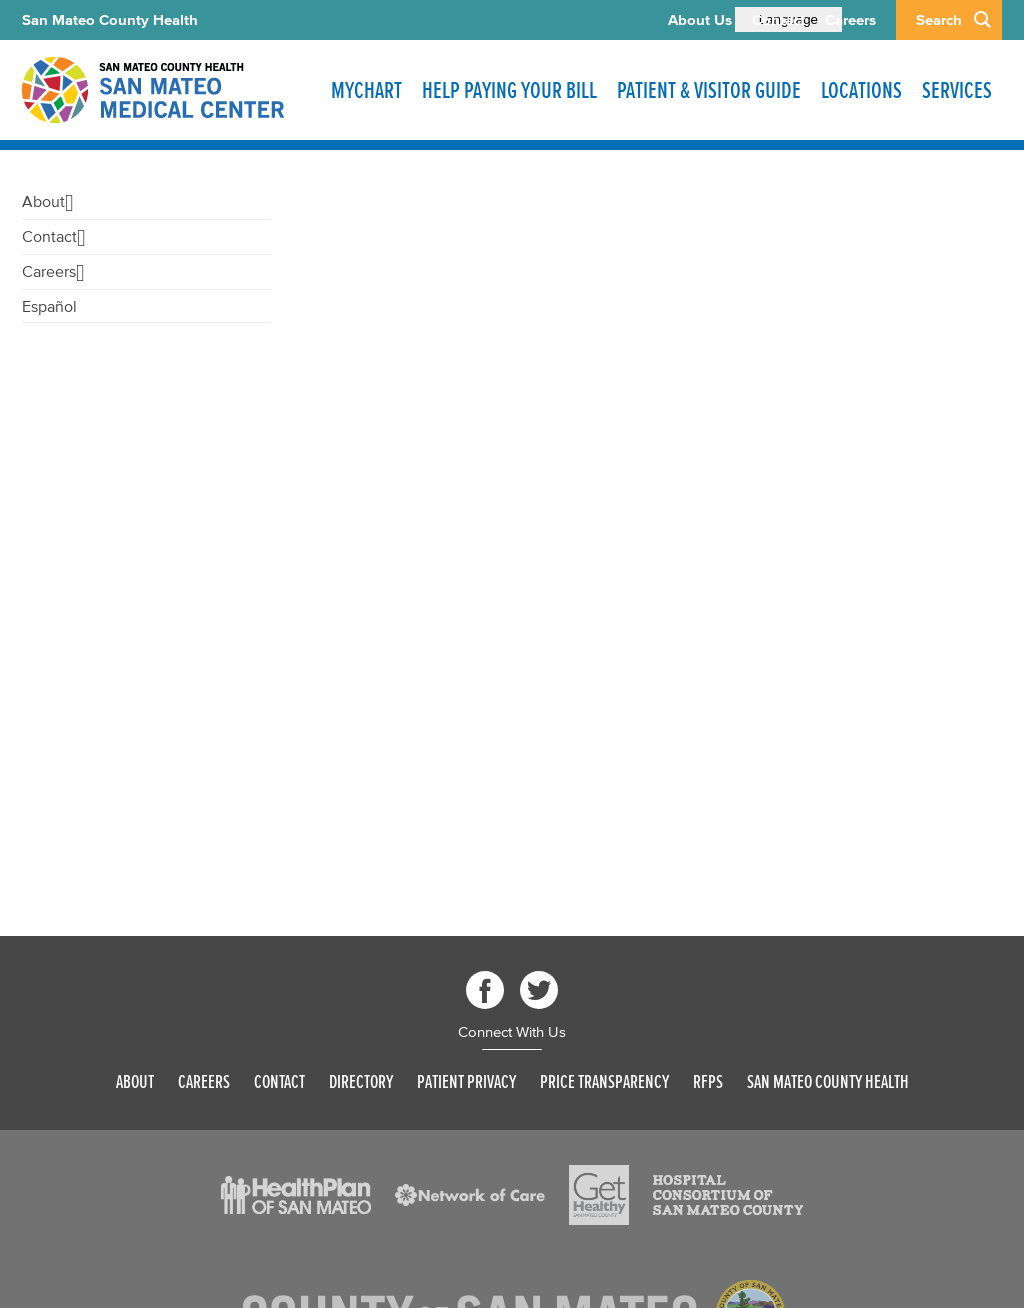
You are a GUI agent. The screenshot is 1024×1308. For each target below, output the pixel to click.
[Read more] (296, 1195)
